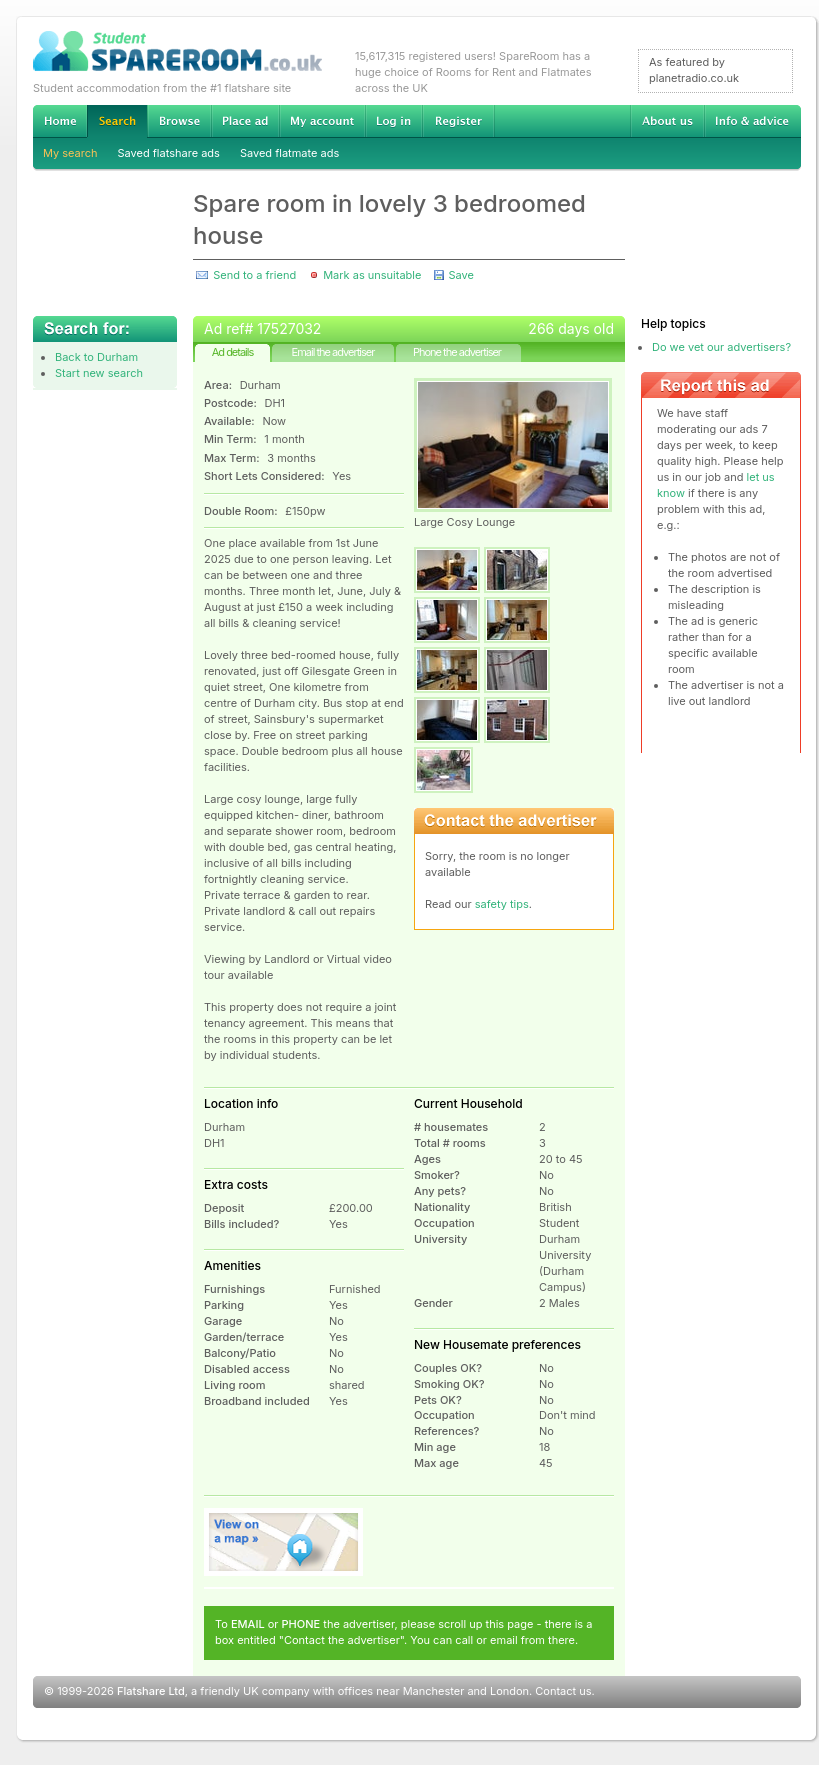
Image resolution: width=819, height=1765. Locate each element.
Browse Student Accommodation (179, 121)
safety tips (502, 904)
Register (458, 121)
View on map (284, 1542)
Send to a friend (254, 275)
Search (117, 121)
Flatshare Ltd (151, 1691)
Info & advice (752, 121)
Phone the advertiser (457, 352)
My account (322, 121)
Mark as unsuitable (372, 275)
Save (460, 275)
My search (70, 153)
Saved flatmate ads (289, 153)
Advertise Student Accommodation (245, 121)
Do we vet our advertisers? (721, 347)
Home (60, 121)
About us (667, 121)
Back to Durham (96, 357)
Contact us (563, 1691)
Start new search (99, 373)
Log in (393, 121)
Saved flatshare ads (169, 153)
